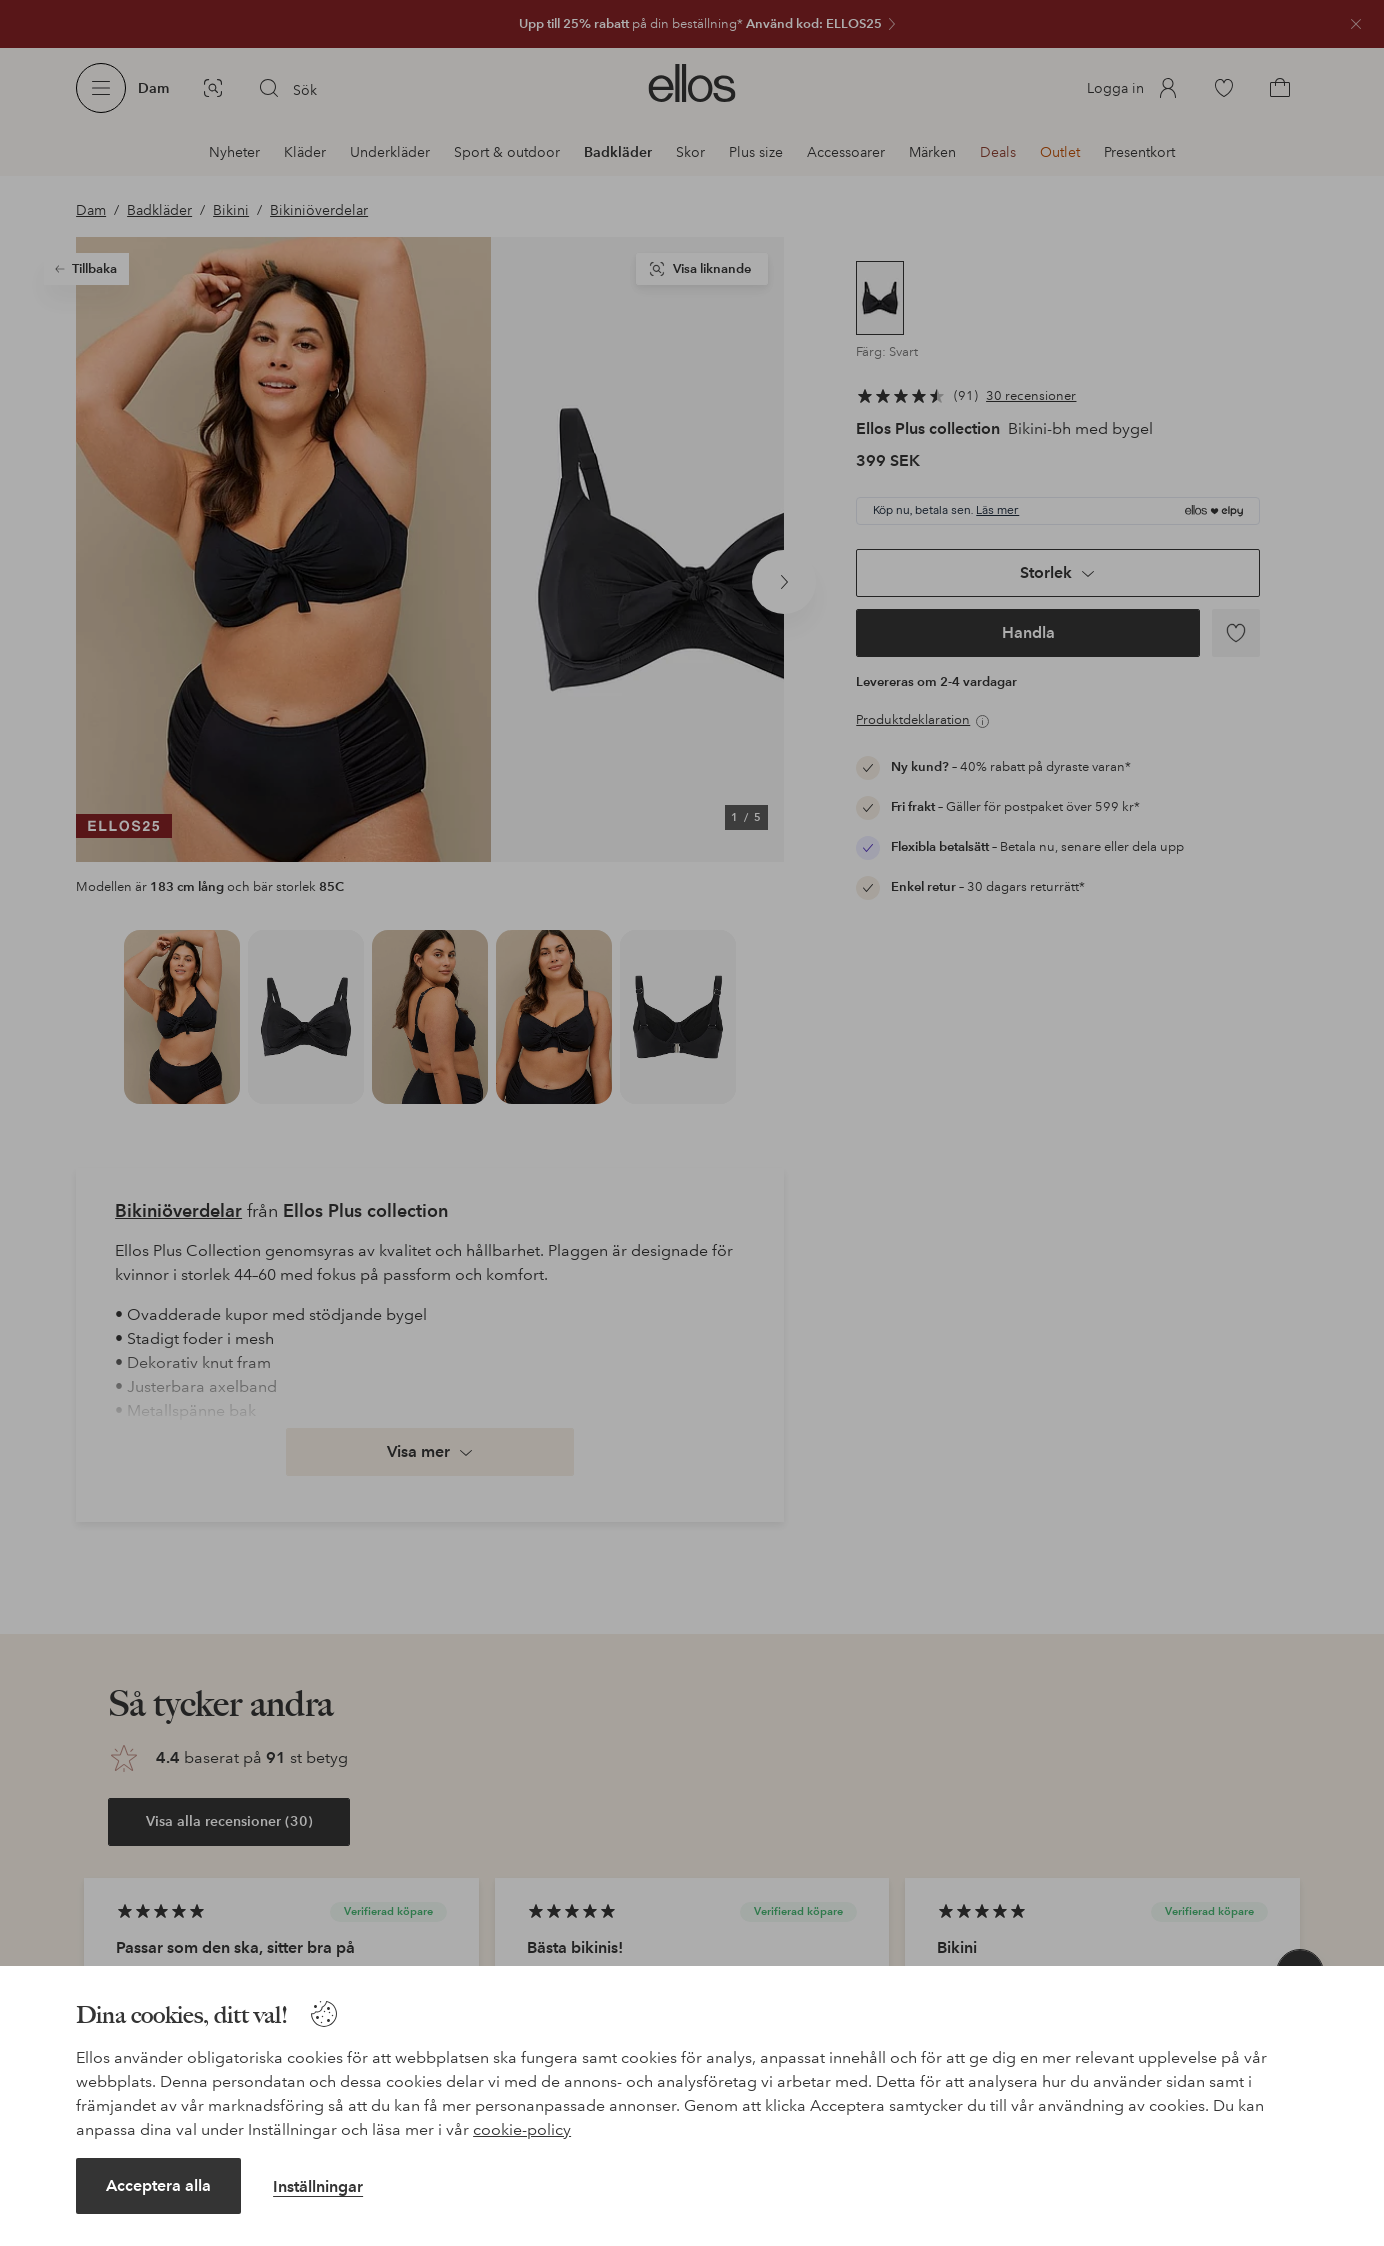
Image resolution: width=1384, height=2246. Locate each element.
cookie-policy (522, 2129)
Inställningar (318, 2186)
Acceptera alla (158, 2185)
